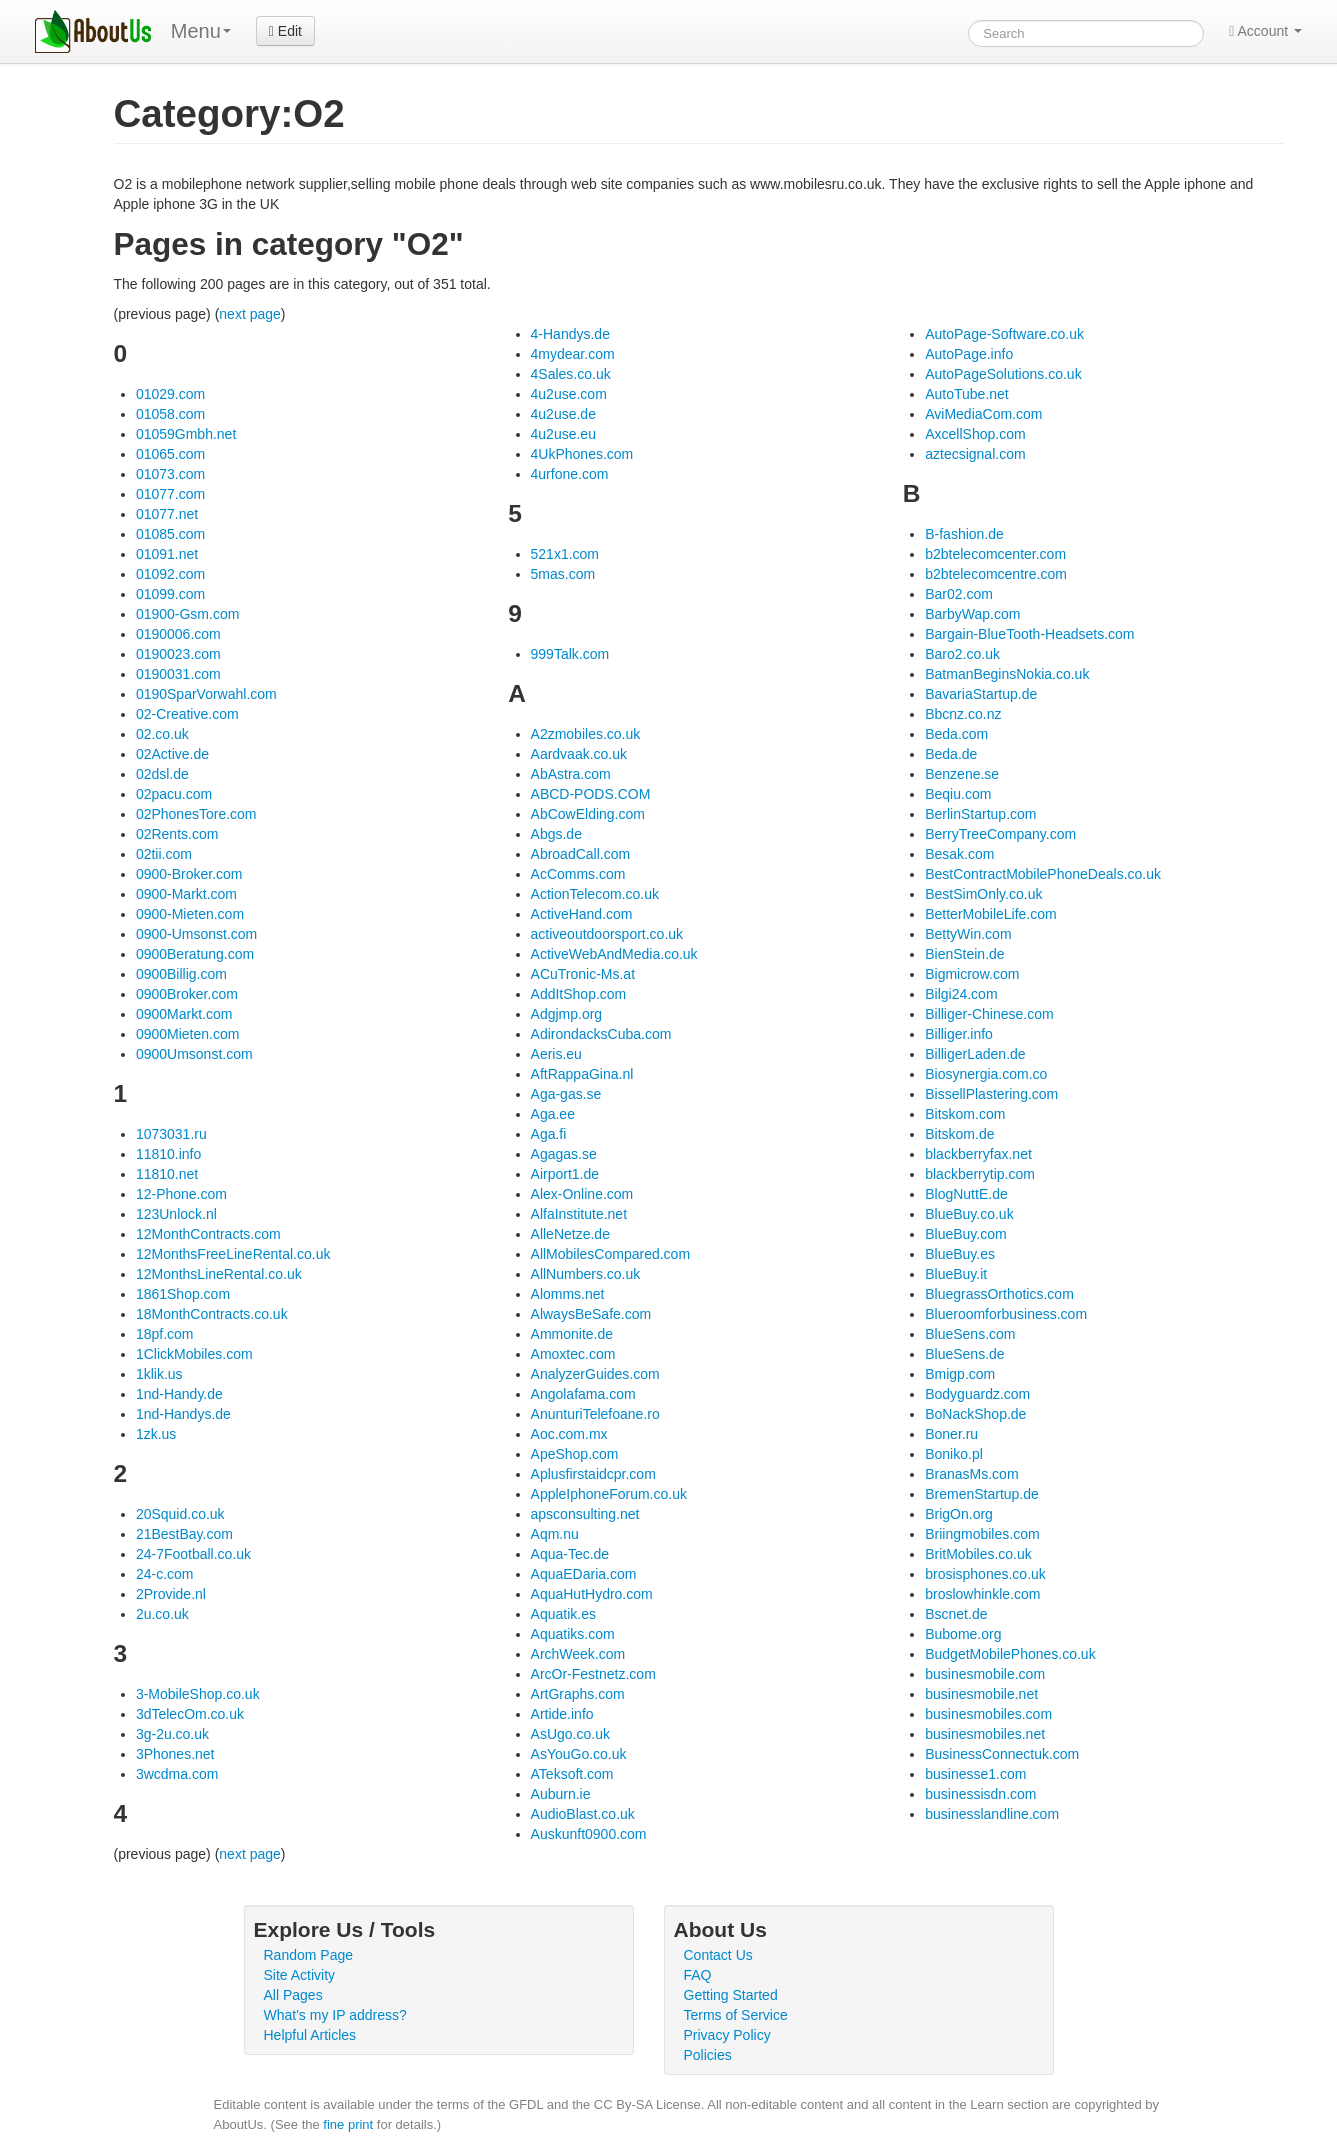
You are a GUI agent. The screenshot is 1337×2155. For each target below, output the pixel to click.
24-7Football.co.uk (193, 1554)
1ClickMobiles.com (194, 1354)
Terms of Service (736, 2015)
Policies (708, 2055)
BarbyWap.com (972, 614)
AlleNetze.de (570, 1234)
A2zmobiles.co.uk (586, 734)
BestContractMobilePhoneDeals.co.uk (1043, 874)
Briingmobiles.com (982, 1534)
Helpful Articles (310, 2035)
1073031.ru (171, 1134)
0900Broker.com (187, 994)
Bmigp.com (960, 1374)
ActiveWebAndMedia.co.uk (614, 954)
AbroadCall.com (581, 854)
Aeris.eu (556, 1054)
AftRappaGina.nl (582, 1074)
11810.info (168, 1154)
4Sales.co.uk (571, 374)
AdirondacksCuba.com (601, 1034)
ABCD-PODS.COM (591, 794)
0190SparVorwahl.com (206, 694)
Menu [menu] (201, 31)
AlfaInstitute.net (579, 1214)
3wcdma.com (177, 1774)
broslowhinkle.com (982, 1594)
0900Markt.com (184, 1014)
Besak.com (959, 854)
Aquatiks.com (573, 1634)
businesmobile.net (981, 1694)
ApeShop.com (575, 1454)
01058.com (170, 414)
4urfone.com (570, 474)
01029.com (170, 394)
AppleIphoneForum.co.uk (609, 1494)
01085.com (170, 534)
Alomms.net (568, 1294)
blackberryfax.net (978, 1154)
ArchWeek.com (578, 1654)
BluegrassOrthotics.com (999, 1294)
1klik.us (159, 1374)
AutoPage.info (969, 354)
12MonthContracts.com (208, 1234)
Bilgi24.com (961, 994)
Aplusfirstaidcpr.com (593, 1474)
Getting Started (731, 1995)
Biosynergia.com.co (986, 1074)
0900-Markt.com (186, 894)
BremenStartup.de (982, 1494)
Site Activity (300, 1975)
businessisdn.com (980, 1794)
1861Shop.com (183, 1294)
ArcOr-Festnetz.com (593, 1674)
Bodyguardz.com (977, 1394)
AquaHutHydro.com (592, 1594)
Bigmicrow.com (972, 974)
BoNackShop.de (975, 1414)
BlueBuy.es (960, 1254)
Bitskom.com (965, 1114)
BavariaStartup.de (981, 694)
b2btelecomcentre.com (996, 574)
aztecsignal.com (975, 454)
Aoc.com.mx (569, 1434)
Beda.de (951, 754)
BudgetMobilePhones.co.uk (1010, 1654)
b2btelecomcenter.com (995, 554)
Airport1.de (565, 1174)
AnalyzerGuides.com (595, 1374)
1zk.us (156, 1434)
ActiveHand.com (582, 914)
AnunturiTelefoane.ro (595, 1414)
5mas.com (563, 574)
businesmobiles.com (988, 1714)
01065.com (170, 454)
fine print (348, 2124)
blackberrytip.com (980, 1174)
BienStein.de (964, 954)
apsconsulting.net (585, 1514)
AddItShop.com (579, 994)
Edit (285, 31)
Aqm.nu (555, 1534)
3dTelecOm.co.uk (190, 1714)
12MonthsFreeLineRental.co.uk (233, 1254)
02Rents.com (177, 834)
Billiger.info (959, 1034)
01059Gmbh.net (186, 434)
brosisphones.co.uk (985, 1574)
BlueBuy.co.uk (969, 1214)
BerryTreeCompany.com (1000, 834)
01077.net (167, 514)
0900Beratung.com (195, 954)
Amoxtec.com (573, 1354)
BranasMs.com (971, 1474)
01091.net (167, 554)
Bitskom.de (959, 1134)
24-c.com (165, 1574)
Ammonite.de (572, 1334)
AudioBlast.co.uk (583, 1814)
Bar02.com (959, 594)
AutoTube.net (967, 394)
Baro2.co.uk (962, 654)
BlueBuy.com (965, 1234)
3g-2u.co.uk (172, 1734)
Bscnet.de (956, 1614)
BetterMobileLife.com (991, 914)
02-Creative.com (187, 714)
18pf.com (165, 1334)
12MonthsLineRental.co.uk (219, 1274)
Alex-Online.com (582, 1194)
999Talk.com (570, 654)
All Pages (293, 1995)
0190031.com (178, 674)
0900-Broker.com (189, 874)
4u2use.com (569, 394)
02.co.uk (162, 734)
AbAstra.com (571, 774)
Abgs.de (556, 834)
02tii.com (164, 854)
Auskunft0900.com (589, 1834)
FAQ (698, 1975)
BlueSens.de (964, 1354)
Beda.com (956, 734)
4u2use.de (563, 414)
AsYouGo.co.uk (579, 1754)
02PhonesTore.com (196, 814)
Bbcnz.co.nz (963, 714)
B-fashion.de (964, 534)
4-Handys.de (570, 334)
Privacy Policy (727, 2035)
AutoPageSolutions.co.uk (1003, 374)
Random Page (309, 1955)
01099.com (170, 594)
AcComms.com (578, 874)
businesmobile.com (985, 1674)
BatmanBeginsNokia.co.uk (1007, 674)
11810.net (167, 1174)
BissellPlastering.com (991, 1094)
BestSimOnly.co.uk (983, 894)
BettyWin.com (968, 934)
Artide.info (562, 1714)
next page (250, 314)
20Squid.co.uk (180, 1514)
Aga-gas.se (566, 1094)
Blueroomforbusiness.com (1006, 1314)
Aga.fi (549, 1134)
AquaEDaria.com (584, 1574)
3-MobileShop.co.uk (198, 1694)
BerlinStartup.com (980, 814)
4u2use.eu (563, 434)
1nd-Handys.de (183, 1414)
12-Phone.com (181, 1194)
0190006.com (178, 634)
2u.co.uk (162, 1614)
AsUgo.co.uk (570, 1734)
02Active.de (172, 754)
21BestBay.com (184, 1534)
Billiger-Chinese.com (989, 1014)
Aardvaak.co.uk (579, 754)
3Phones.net (175, 1754)
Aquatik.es (563, 1614)
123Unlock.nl (176, 1214)
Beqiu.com (958, 794)
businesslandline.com (992, 1814)
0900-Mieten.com (190, 914)
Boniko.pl (954, 1454)
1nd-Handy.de (179, 1394)
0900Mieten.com (188, 1034)
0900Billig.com (181, 974)
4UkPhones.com (582, 454)
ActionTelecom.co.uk (595, 894)
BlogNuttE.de (966, 1194)
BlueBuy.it (956, 1274)
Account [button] (1265, 31)
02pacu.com (174, 794)
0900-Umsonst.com (196, 934)
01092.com (170, 574)
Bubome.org (963, 1634)
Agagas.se (564, 1154)
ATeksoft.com (572, 1774)
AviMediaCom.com (983, 414)
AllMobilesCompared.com (611, 1254)
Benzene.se (962, 774)
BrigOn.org (959, 1514)
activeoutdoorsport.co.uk (607, 934)
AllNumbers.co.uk (586, 1274)
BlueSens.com (970, 1334)
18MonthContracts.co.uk (212, 1314)
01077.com (170, 494)
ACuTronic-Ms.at (583, 974)
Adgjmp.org (567, 1014)
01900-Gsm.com (187, 614)
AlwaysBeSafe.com (591, 1314)
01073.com (170, 474)
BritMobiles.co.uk (978, 1554)
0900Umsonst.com (194, 1054)
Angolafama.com (583, 1394)
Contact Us (718, 1955)
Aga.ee (553, 1114)
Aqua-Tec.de (570, 1554)
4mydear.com (573, 354)
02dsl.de (162, 774)
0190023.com (178, 654)
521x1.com (565, 554)
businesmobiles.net (985, 1734)
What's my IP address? (335, 2015)
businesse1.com (975, 1774)
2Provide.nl (171, 1594)
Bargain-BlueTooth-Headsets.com (1029, 634)
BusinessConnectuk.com (1002, 1754)
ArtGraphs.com (578, 1694)
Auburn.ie (561, 1794)
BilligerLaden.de (975, 1054)
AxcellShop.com (975, 434)
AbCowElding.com (588, 814)
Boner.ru (951, 1434)
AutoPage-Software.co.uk (1004, 334)
